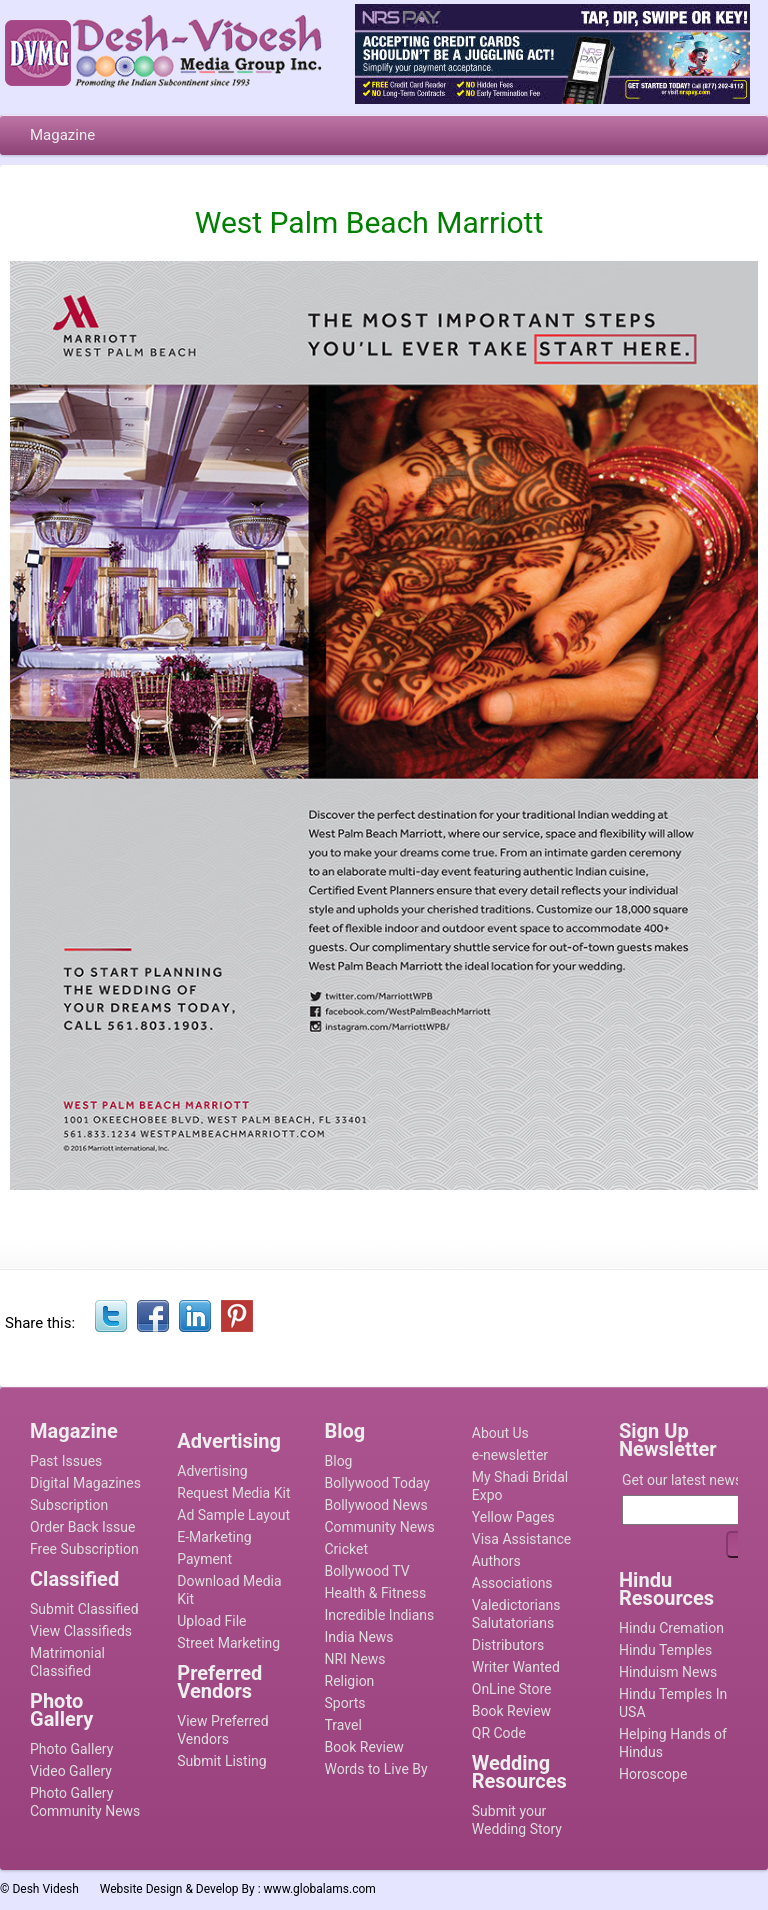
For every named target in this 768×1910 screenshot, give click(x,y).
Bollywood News (376, 1505)
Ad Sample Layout (233, 1515)
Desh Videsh (45, 1889)
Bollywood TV (367, 1571)
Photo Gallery (71, 1749)
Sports (345, 1703)
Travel (343, 1725)
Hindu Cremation (671, 1628)
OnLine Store (512, 1689)
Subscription (69, 1505)
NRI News (355, 1659)
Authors (496, 1561)
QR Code (499, 1733)
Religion (350, 1681)
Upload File (211, 1621)
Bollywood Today (377, 1483)
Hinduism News (668, 1672)
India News (359, 1637)
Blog (339, 1461)
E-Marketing (214, 1537)
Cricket (347, 1549)
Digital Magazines (85, 1483)
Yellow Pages (513, 1517)
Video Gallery (71, 1771)
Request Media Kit (233, 1493)
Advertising (212, 1471)
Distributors (508, 1645)
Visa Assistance (522, 1539)
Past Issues (66, 1461)
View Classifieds (81, 1631)
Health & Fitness (376, 1593)
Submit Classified (84, 1609)
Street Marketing (228, 1643)
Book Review (364, 1747)
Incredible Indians (380, 1615)
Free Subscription (84, 1549)
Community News (380, 1527)
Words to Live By (376, 1769)
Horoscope (653, 1774)
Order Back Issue (82, 1527)
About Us (500, 1433)
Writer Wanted (516, 1667)
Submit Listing (221, 1761)
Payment (204, 1559)
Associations (512, 1583)
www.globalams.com (320, 1889)
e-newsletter (510, 1455)
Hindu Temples (665, 1650)
